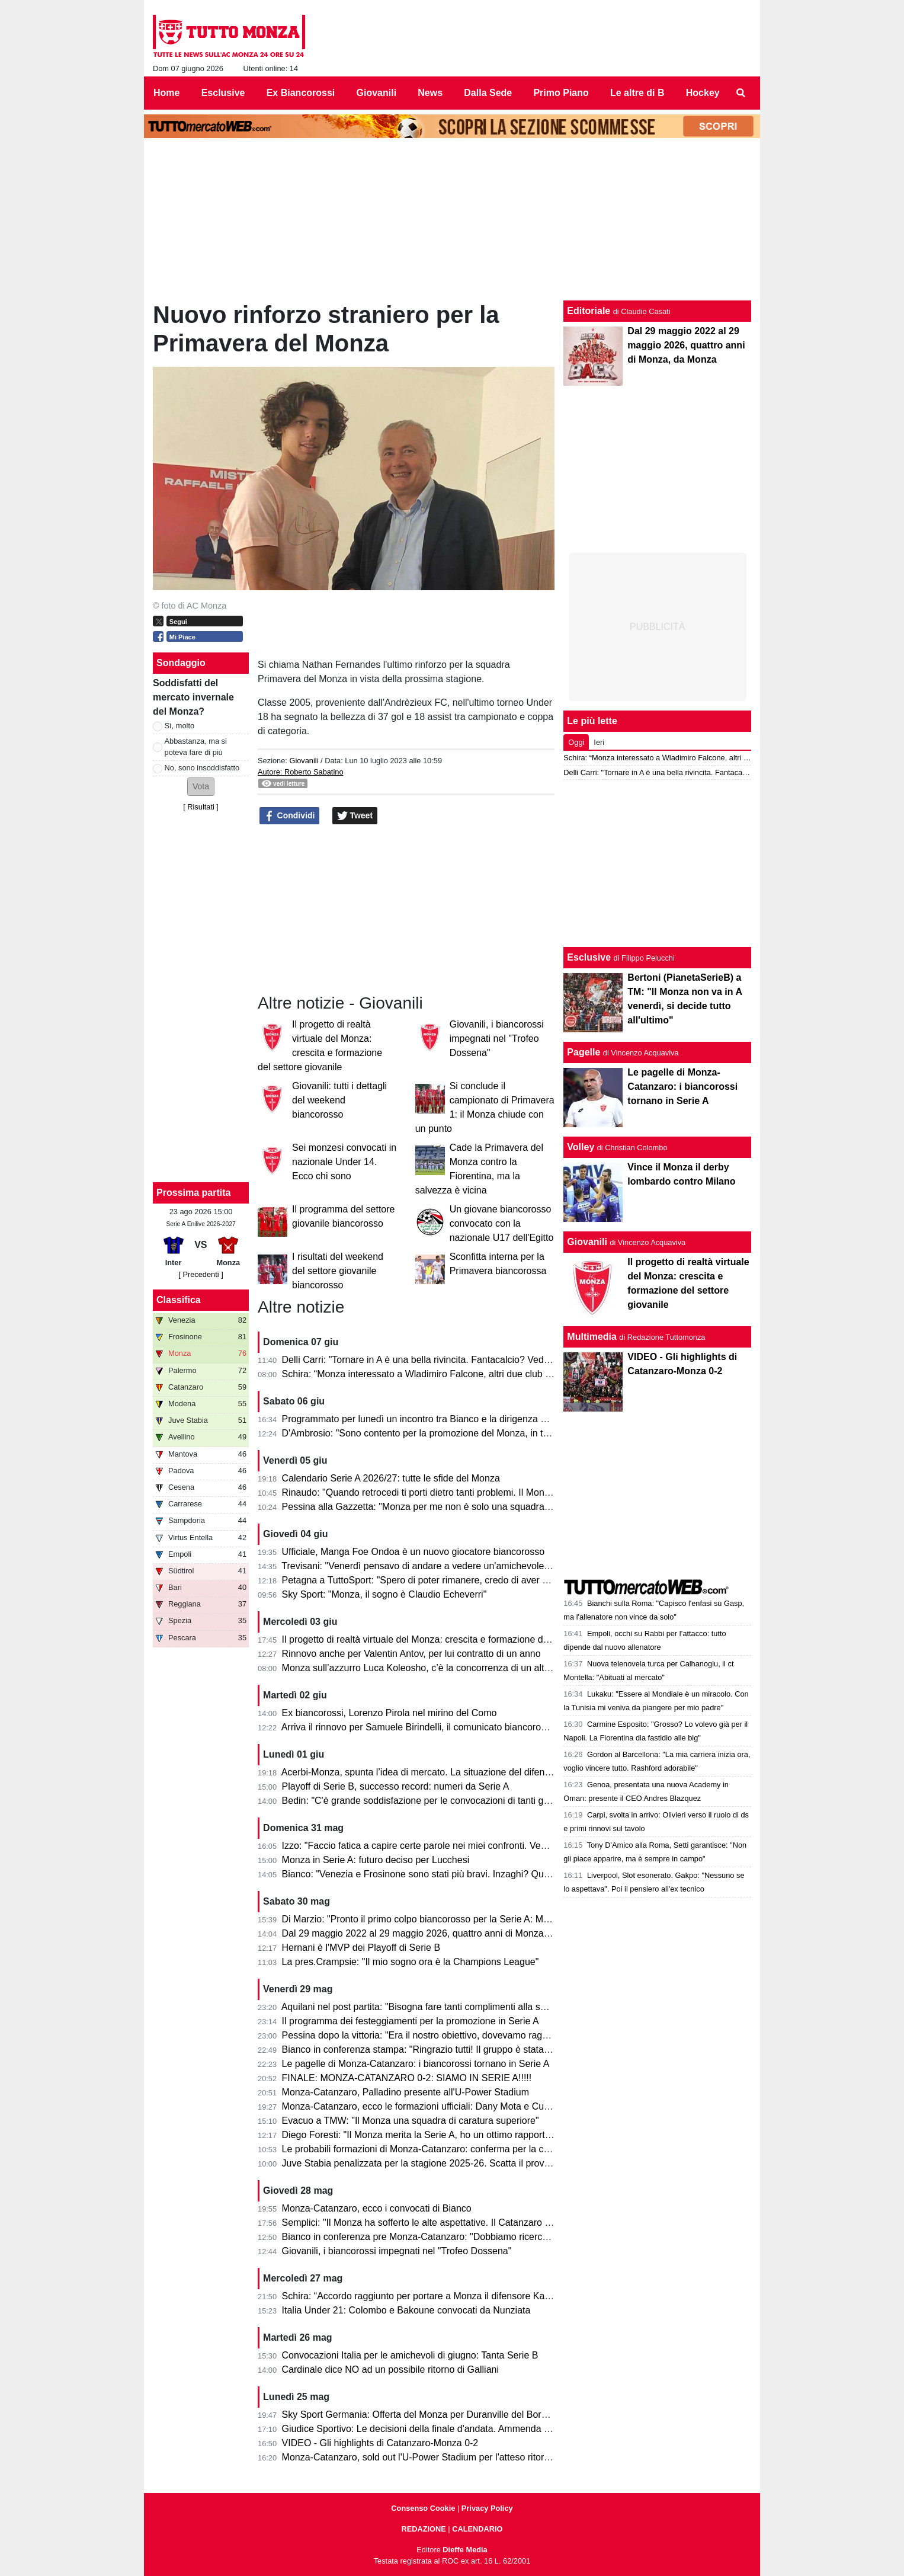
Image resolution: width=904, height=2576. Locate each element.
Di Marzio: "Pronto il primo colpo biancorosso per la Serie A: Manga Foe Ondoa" (450, 1919)
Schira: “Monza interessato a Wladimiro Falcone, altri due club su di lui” (431, 1374)
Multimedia (592, 1337)
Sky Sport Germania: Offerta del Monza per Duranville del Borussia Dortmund (445, 2414)
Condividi (289, 816)
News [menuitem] (430, 93)
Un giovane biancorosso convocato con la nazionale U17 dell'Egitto (502, 1223)
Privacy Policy (487, 2508)
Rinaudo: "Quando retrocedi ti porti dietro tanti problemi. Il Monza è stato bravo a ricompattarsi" (481, 1492)
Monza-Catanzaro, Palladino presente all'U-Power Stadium (405, 2092)
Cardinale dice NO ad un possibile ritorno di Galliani (390, 2369)
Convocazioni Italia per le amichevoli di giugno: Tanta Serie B (410, 2355)
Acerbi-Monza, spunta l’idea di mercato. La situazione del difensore (422, 1772)
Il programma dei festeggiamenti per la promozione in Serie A (410, 2021)
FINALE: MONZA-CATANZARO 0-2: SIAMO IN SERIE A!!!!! (407, 2078)
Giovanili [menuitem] (377, 93)
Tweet (355, 816)
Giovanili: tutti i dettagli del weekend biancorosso (339, 1100)
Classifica (178, 1300)
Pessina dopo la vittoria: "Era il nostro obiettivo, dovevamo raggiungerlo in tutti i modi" (461, 2035)
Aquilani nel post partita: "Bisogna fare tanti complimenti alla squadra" (427, 2007)
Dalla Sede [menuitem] (488, 93)
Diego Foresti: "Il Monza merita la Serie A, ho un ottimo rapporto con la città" (442, 2135)
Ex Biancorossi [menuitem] (301, 93)
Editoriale (588, 311)
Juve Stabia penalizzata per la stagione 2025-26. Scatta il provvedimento (435, 2163)
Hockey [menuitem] (703, 93)
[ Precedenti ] (200, 1274)
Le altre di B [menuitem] (637, 93)
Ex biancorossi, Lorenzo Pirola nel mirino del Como (389, 1713)
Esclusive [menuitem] (223, 93)
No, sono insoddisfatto (202, 767)
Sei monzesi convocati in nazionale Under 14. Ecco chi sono (344, 1162)
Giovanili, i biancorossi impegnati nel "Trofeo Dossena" (497, 1038)
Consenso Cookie (423, 2508)
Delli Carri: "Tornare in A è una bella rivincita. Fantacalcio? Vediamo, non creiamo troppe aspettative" (492, 1360)
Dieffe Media (465, 2549)
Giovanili (303, 760)
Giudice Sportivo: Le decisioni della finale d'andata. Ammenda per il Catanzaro (446, 2429)
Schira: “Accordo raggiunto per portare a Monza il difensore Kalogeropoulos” (442, 2296)
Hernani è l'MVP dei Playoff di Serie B (361, 1948)
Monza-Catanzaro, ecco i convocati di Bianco (377, 2208)
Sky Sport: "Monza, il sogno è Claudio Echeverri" (384, 1594)
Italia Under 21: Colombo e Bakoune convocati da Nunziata (406, 2310)
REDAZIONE (423, 2528)
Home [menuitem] (166, 93)
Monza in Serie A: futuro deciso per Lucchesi (376, 1860)
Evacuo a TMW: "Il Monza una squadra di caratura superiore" (410, 2121)
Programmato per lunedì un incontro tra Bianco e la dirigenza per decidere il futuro (454, 1419)
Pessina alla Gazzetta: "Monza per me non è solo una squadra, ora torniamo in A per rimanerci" (482, 1507)
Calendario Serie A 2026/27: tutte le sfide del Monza (391, 1478)
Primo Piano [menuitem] (560, 93)
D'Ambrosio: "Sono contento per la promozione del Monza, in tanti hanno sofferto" (453, 1433)
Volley (580, 1147)
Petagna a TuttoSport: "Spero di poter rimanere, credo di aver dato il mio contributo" (457, 1580)
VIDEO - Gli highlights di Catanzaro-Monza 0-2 (380, 2443)
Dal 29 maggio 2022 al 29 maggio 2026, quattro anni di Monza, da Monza (436, 1933)
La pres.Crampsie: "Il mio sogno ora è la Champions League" (410, 1962)
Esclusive (589, 957)
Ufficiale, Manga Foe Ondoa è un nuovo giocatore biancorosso (413, 1552)
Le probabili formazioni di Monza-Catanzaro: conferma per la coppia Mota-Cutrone (454, 2149)
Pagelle (583, 1052)
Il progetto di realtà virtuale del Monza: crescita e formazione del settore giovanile (452, 1639)
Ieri (599, 742)
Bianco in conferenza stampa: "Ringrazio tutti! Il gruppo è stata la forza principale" (453, 2049)
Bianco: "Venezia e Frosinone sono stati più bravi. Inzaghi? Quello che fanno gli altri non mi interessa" (495, 1874)
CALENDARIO (477, 2528)
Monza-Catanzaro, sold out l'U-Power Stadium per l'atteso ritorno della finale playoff (457, 2457)
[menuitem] (741, 93)
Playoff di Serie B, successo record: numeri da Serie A (395, 1786)
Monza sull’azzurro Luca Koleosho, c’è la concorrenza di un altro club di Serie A (449, 1668)
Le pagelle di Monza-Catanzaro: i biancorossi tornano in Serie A (416, 2064)
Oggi (576, 742)
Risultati (200, 806)
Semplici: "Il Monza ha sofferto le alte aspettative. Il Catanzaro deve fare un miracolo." (462, 2222)
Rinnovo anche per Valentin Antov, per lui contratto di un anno (411, 1654)
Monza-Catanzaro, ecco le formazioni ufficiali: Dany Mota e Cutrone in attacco (445, 2106)
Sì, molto (180, 725)
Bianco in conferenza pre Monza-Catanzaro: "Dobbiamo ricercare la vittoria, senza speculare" (478, 2237)
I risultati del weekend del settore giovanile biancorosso (337, 1271)
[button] (200, 786)
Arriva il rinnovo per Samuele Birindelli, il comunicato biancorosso (418, 1727)
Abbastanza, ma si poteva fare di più (196, 747)
